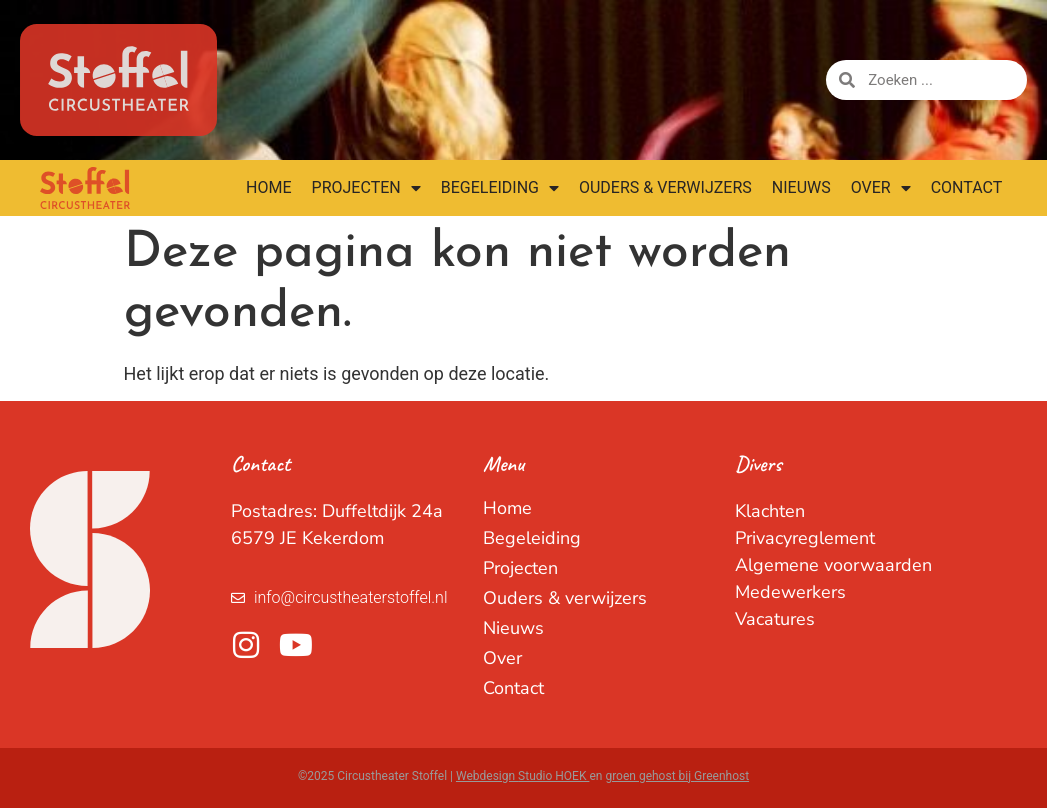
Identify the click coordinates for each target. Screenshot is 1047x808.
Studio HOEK (553, 776)
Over (881, 188)
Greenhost (721, 776)
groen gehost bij (649, 776)
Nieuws (801, 187)
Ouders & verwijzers (665, 187)
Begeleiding (500, 188)
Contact (967, 187)
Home (268, 187)
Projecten (366, 188)
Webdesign (487, 776)
